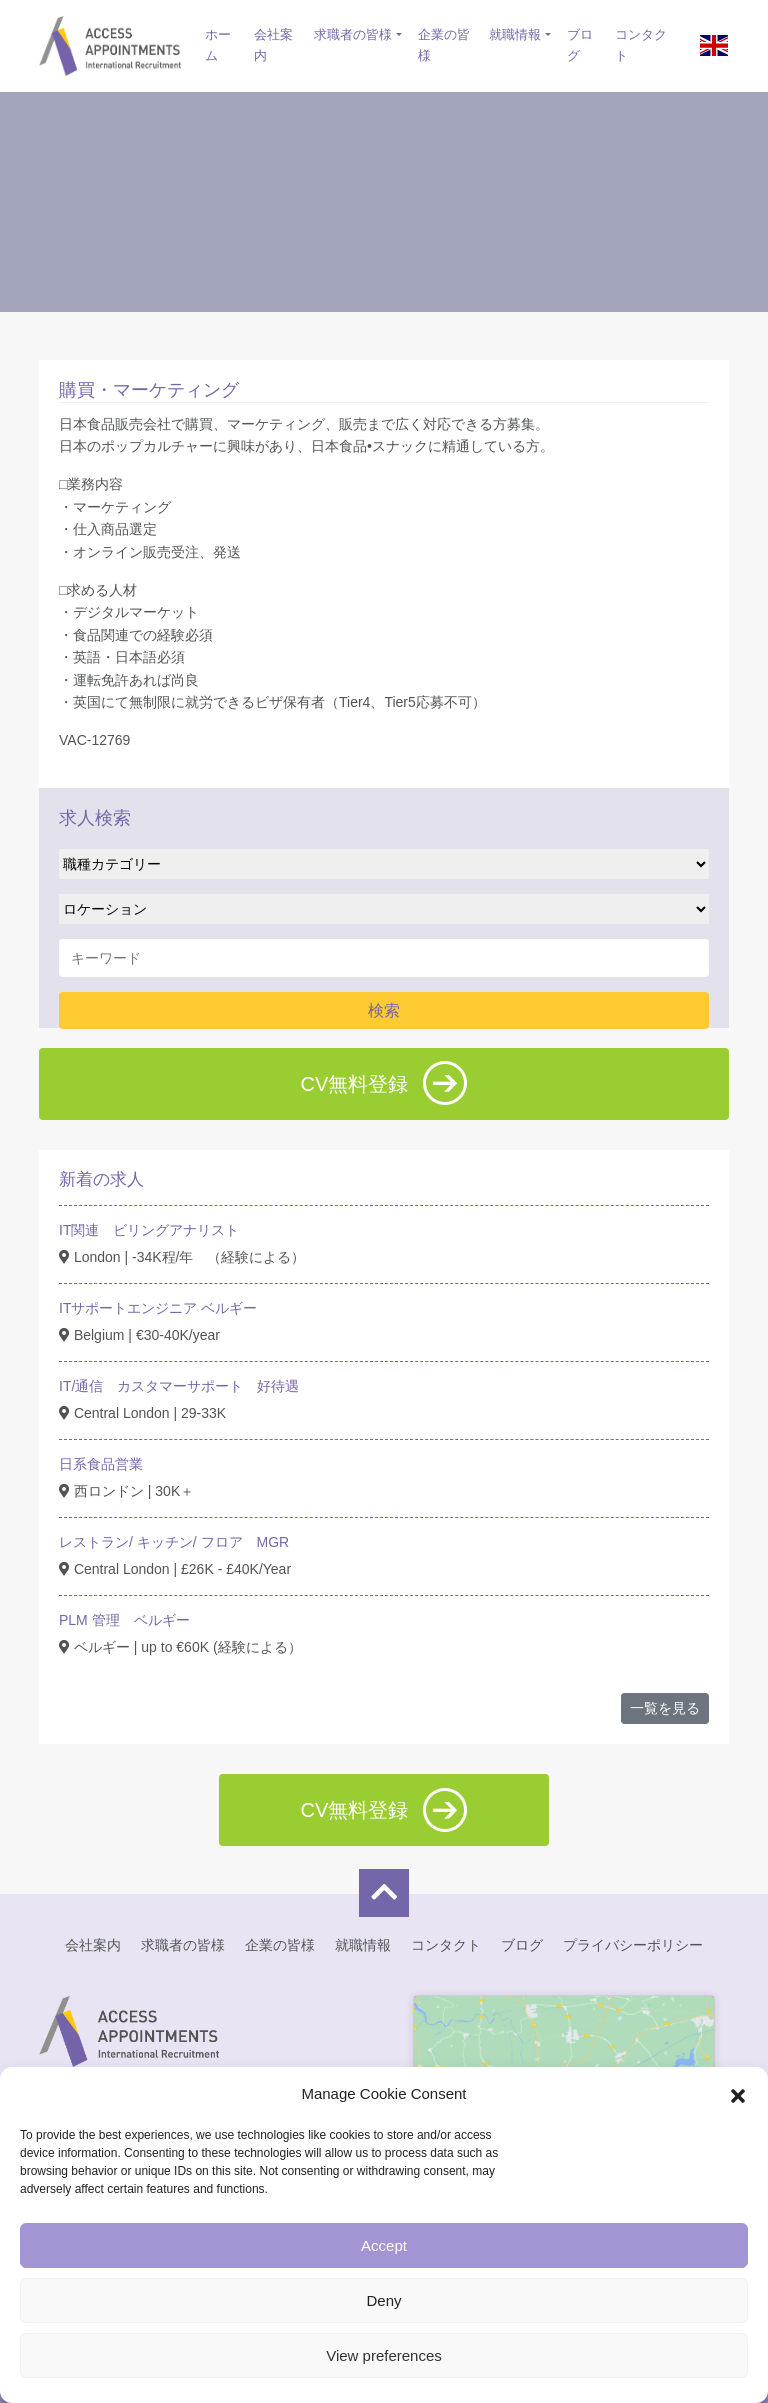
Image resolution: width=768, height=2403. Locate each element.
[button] (738, 2094)
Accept (384, 2245)
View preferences (384, 2355)
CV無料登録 (384, 1083)
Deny (383, 2300)
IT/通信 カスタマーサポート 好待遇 (179, 1386)
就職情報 (515, 34)
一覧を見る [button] (665, 1708)
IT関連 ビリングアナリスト (149, 1230)
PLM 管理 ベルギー (124, 1620)
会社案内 (273, 45)
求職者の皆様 (353, 34)
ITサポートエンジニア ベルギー (158, 1308)
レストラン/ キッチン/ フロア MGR (174, 1542)
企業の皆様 (444, 45)
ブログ (580, 45)
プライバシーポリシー (633, 1945)
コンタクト (641, 45)
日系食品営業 (101, 1464)
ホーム (218, 45)
